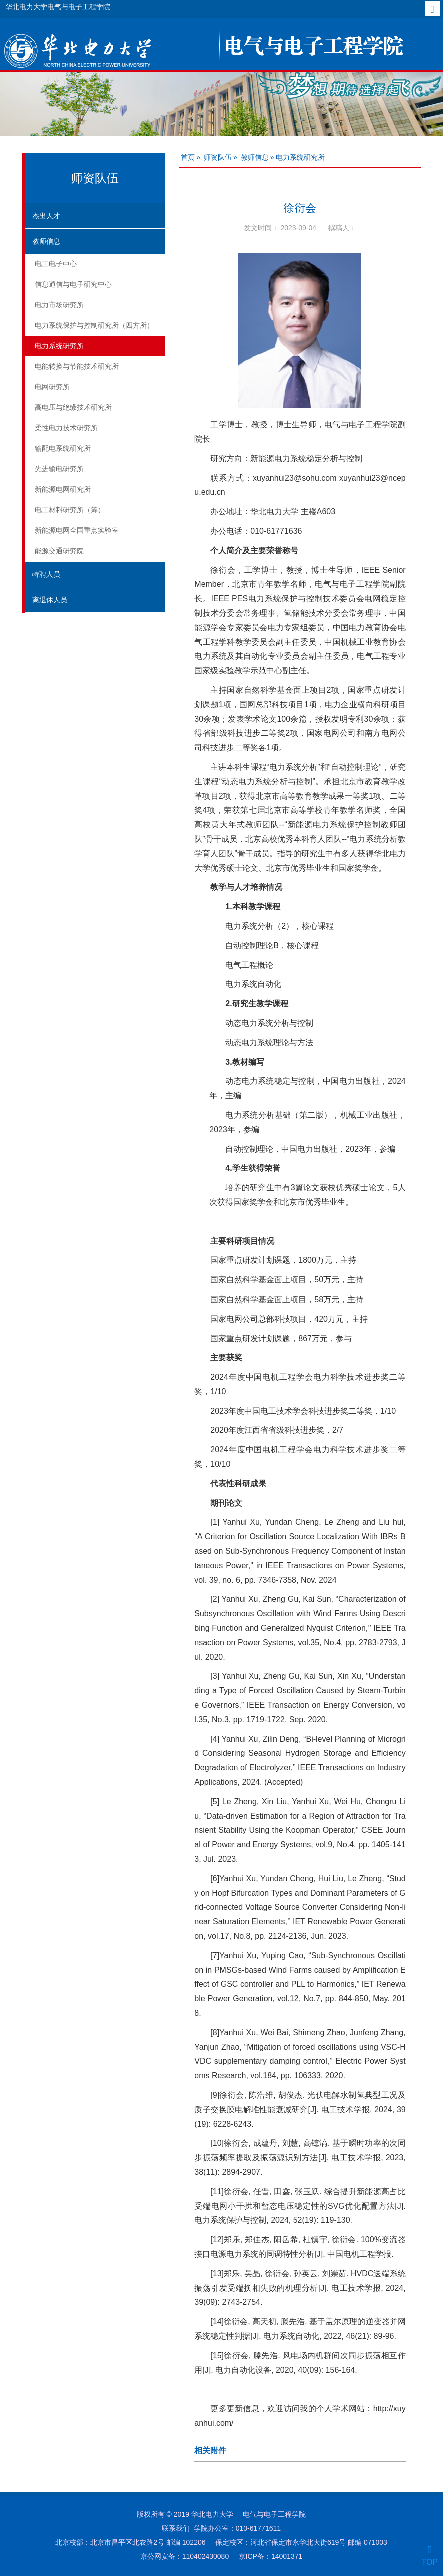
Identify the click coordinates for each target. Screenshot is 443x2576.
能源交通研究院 (59, 551)
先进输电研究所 (59, 469)
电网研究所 (52, 387)
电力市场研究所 (59, 305)
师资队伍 (218, 157)
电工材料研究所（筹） (70, 510)
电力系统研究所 (59, 346)
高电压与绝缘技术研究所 (73, 407)
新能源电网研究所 (63, 489)
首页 (188, 157)
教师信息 (46, 241)
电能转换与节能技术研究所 (77, 366)
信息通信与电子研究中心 (73, 284)
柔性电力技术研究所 (66, 428)
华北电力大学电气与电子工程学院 (58, 7)
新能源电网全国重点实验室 (77, 530)
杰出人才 (46, 216)
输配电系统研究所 (63, 448)
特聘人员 (46, 574)
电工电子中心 (56, 264)
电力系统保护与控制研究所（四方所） (94, 325)
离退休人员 (50, 600)
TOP (430, 2556)
